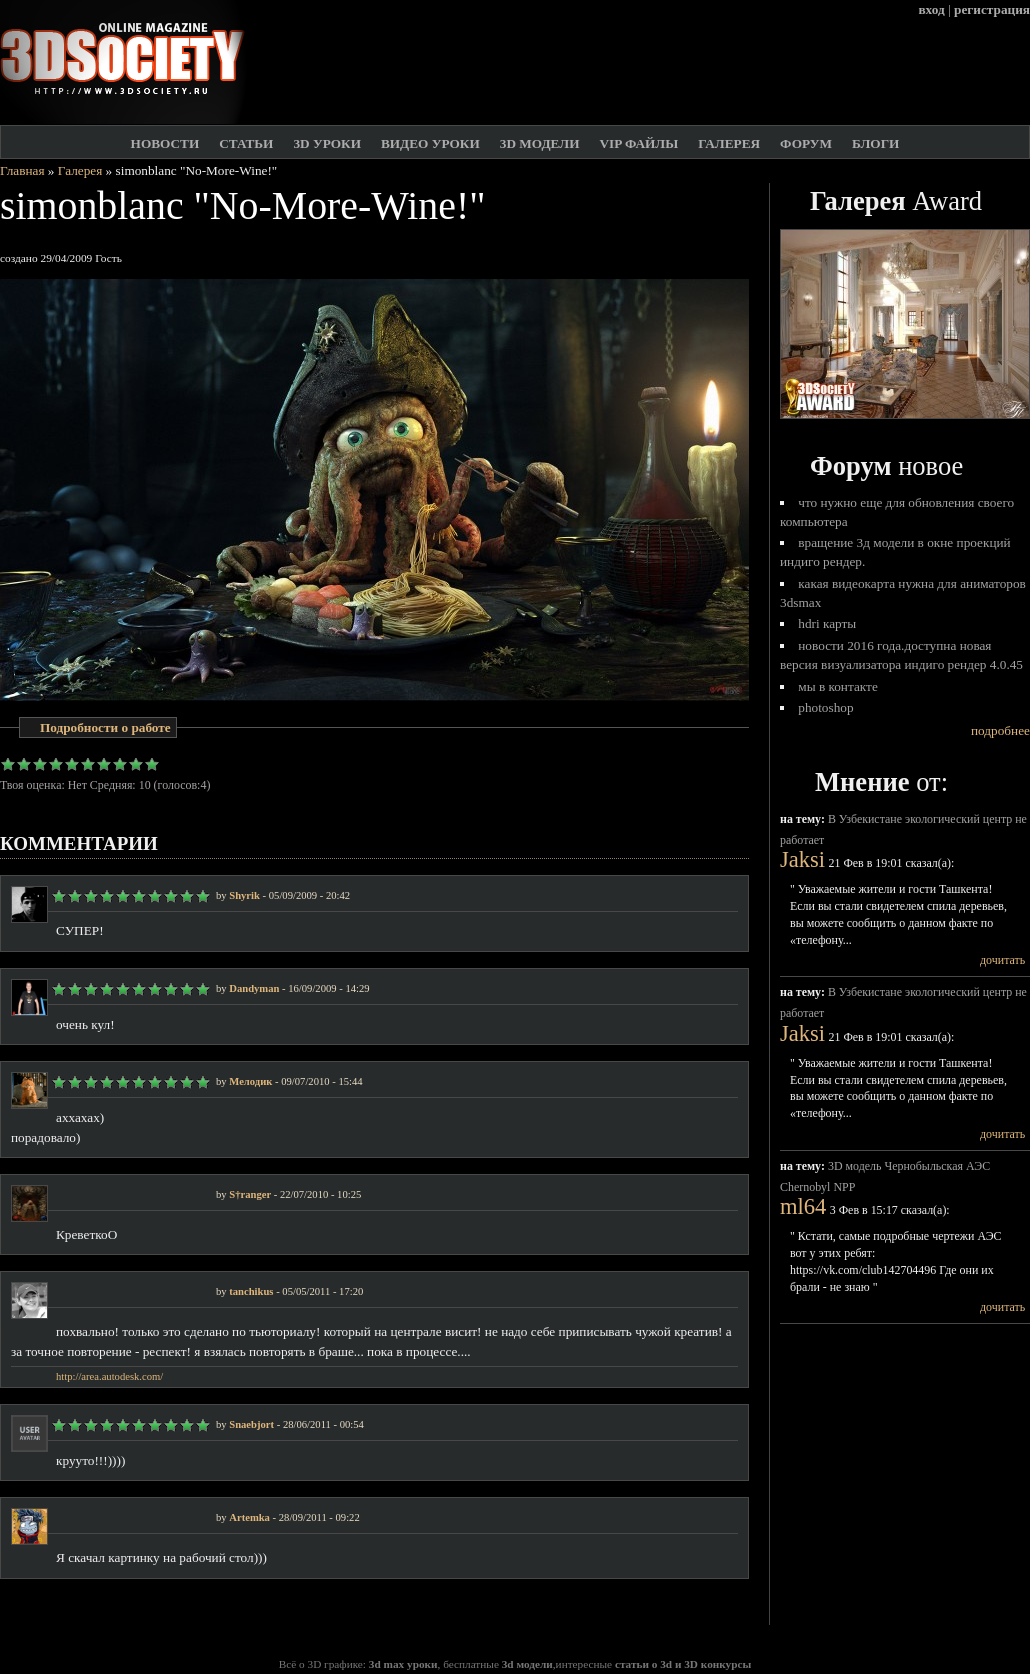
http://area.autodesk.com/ (109, 1376)
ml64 (803, 1206)
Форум (806, 143)
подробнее (1000, 730)
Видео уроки (430, 143)
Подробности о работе (105, 727)
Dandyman (254, 988)
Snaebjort (251, 1424)
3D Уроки (327, 143)
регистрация (992, 9)
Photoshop (825, 707)
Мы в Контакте (838, 686)
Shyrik (244, 895)
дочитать (1002, 960)
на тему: (804, 819)
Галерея (729, 143)
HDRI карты (827, 623)
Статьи (246, 143)
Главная (22, 170)
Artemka (249, 1517)
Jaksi (802, 859)
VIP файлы (638, 143)
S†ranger (250, 1194)
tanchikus (251, 1291)
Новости (165, 143)
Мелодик (250, 1081)
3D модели (540, 143)
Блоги (875, 143)
